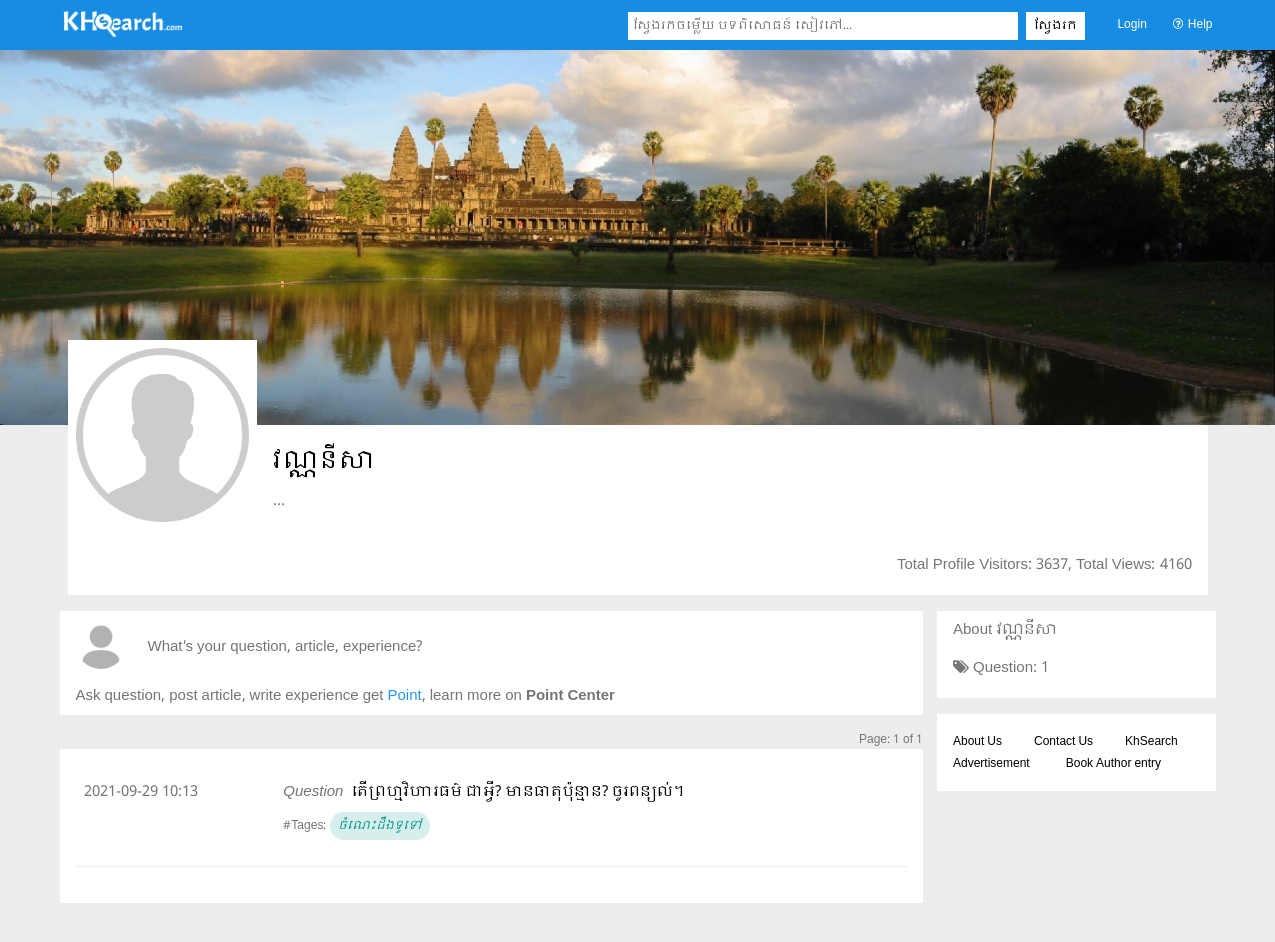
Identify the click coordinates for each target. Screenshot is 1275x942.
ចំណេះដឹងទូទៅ (380, 826)
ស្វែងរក (1055, 26)
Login (1131, 25)
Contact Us (1063, 742)
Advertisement (991, 764)
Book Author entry (1113, 764)
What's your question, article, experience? (285, 647)
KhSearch (1151, 742)
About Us (977, 742)
